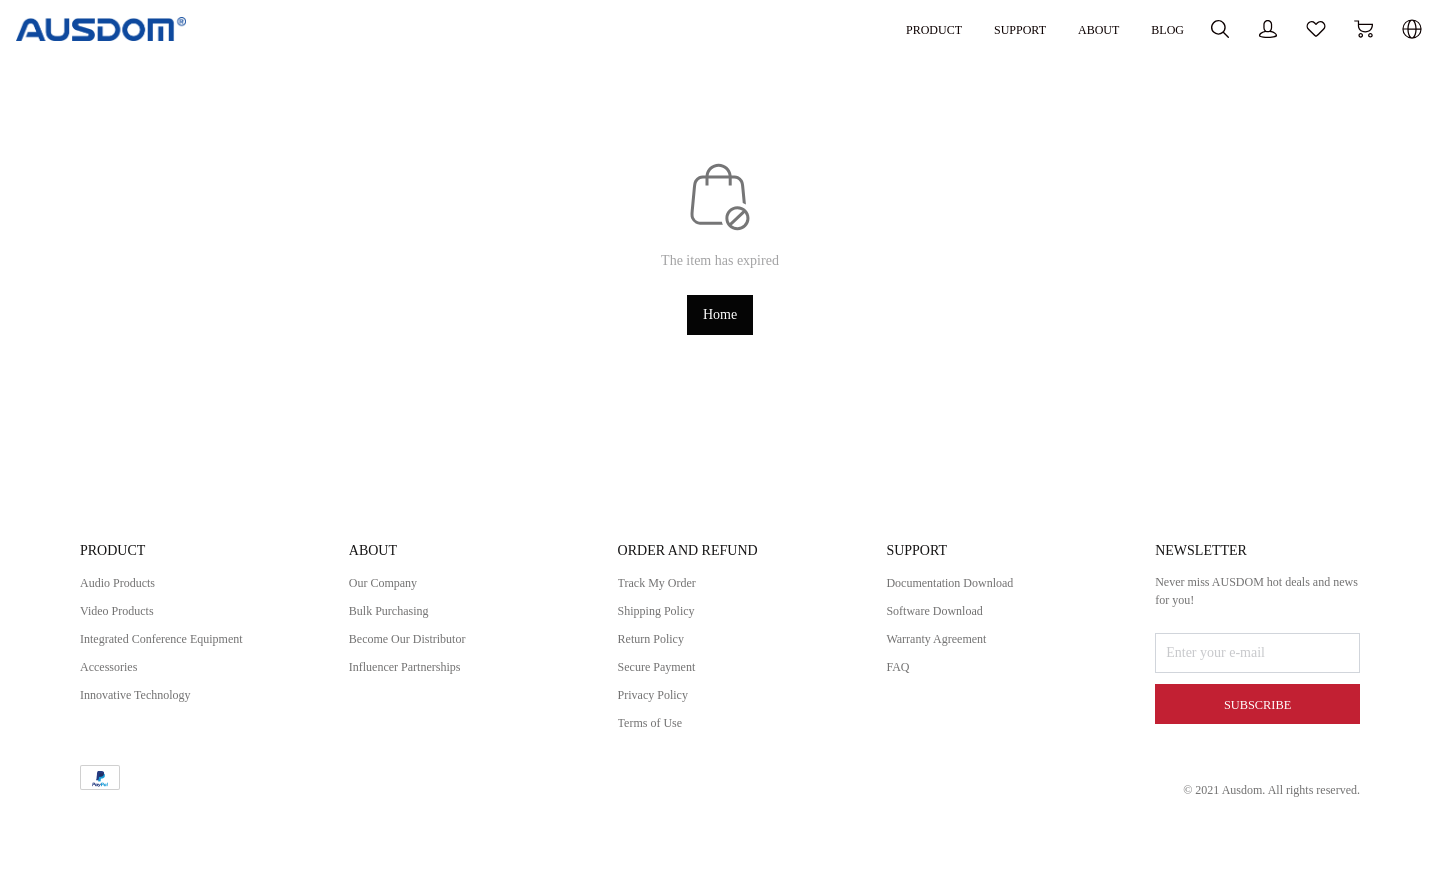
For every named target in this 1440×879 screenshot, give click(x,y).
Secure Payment (663, 676)
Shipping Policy (663, 620)
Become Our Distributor (417, 648)
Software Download (942, 620)
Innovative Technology (144, 704)
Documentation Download (960, 592)
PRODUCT (804, 28)
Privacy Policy (659, 704)
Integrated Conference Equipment (175, 648)
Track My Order (663, 592)
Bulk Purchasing (395, 620)
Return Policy (656, 648)
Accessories (113, 676)
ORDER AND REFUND (698, 560)
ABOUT (986, 28)
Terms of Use (655, 732)
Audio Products (124, 592)
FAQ (899, 676)
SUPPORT (899, 28)
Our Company (389, 592)
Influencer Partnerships (414, 676)
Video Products (123, 620)
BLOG (1061, 28)
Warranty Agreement (944, 648)
